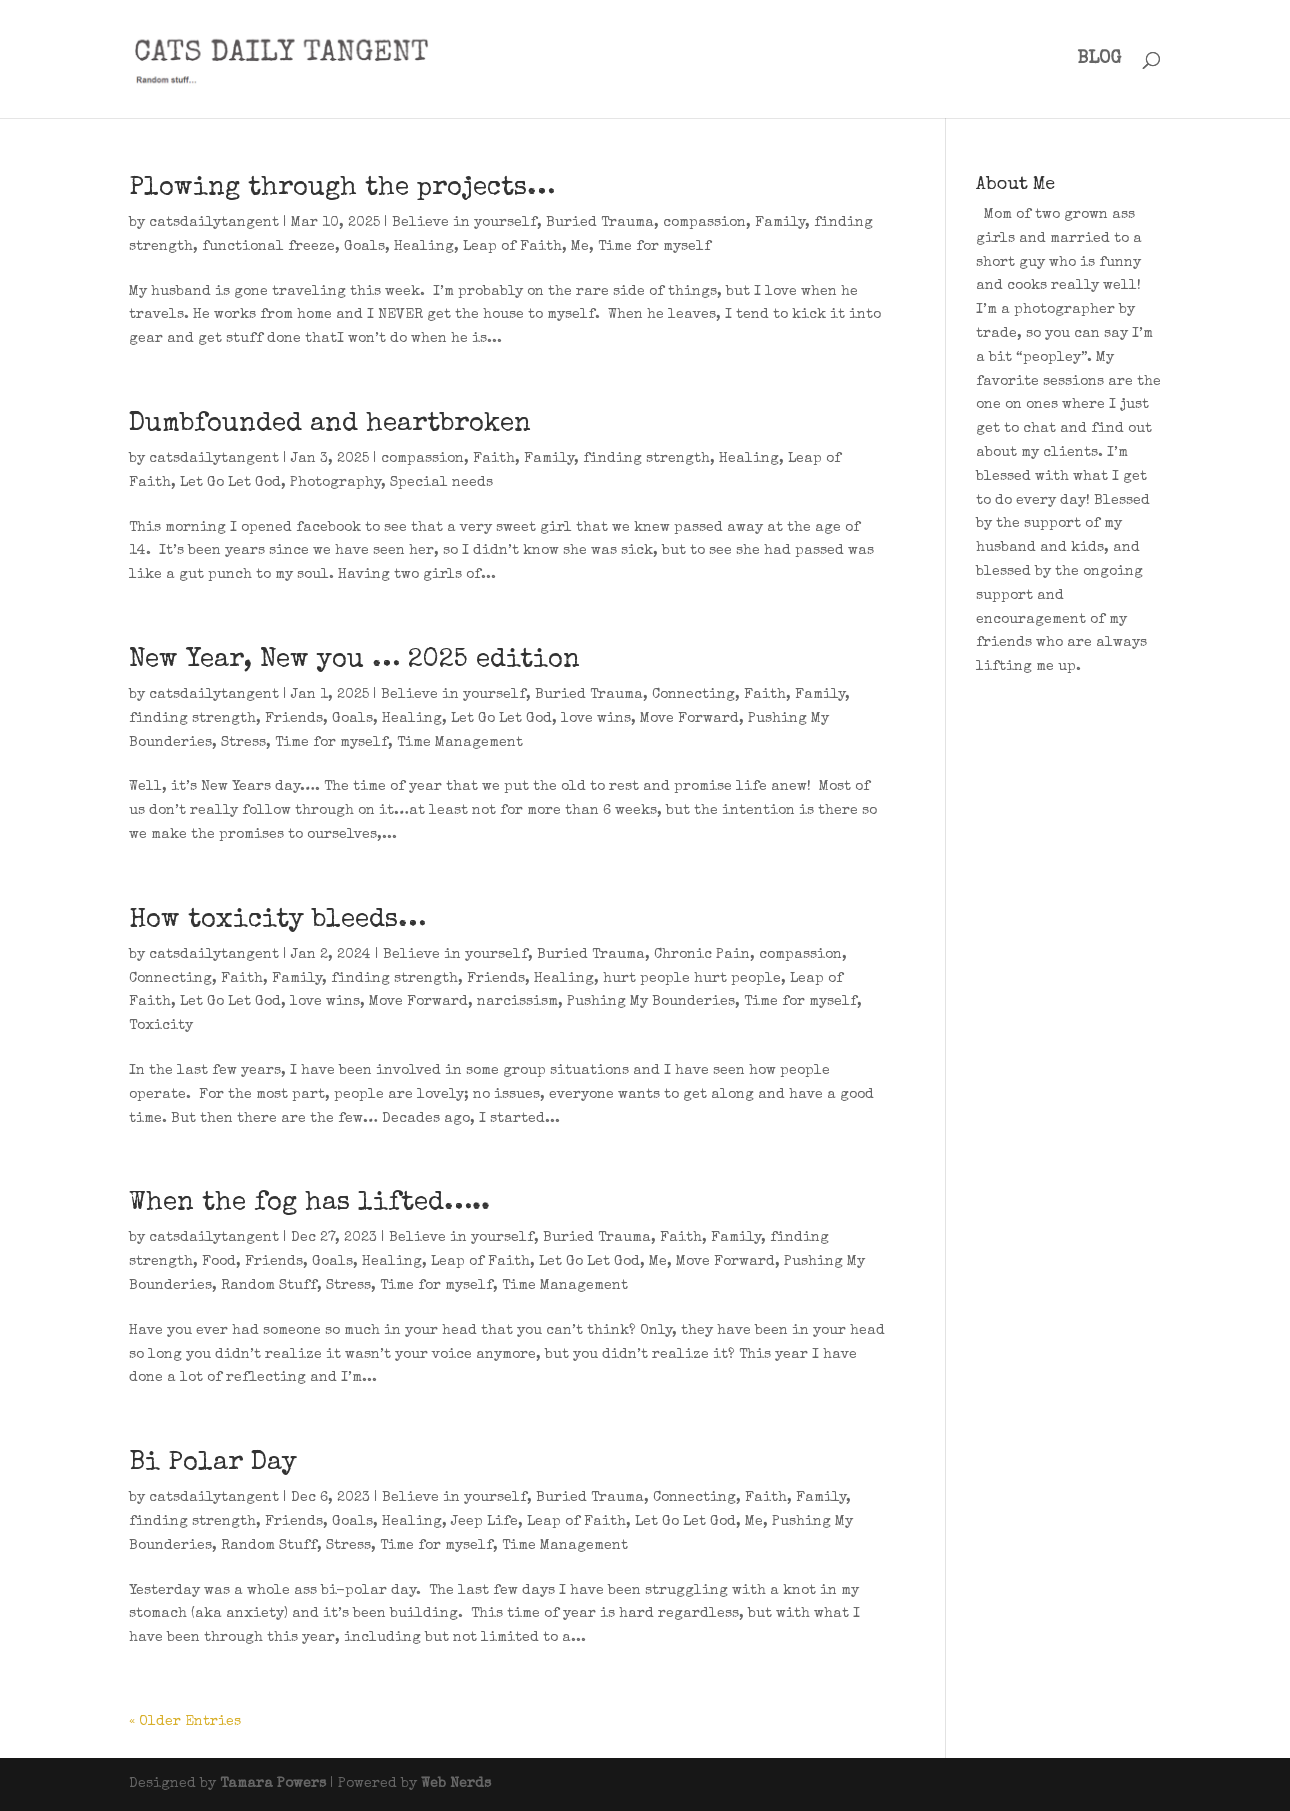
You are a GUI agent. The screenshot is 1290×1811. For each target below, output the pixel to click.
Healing (424, 247)
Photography (335, 483)
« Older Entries (185, 1722)
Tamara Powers (273, 1784)
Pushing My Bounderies (651, 1002)
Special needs (441, 483)
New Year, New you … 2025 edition (354, 661)
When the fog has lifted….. (309, 1204)
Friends (294, 719)
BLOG (1099, 60)
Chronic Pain (702, 955)
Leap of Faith (512, 247)
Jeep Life (484, 1522)
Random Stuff (269, 1286)
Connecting (693, 695)
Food (219, 1262)
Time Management (460, 743)
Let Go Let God (230, 483)
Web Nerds (456, 1784)
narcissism (517, 1002)
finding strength (646, 459)
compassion (704, 223)
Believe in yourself (464, 223)
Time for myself (654, 247)
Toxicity (161, 1026)
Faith (494, 459)
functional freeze (268, 247)
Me (580, 247)
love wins (596, 719)
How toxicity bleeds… (277, 921)
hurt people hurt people (692, 979)
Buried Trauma (600, 223)
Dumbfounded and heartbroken (330, 425)
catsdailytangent (214, 223)
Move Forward (689, 719)
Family (780, 223)
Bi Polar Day (213, 1464)
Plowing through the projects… (342, 189)
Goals (364, 247)
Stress (243, 743)
